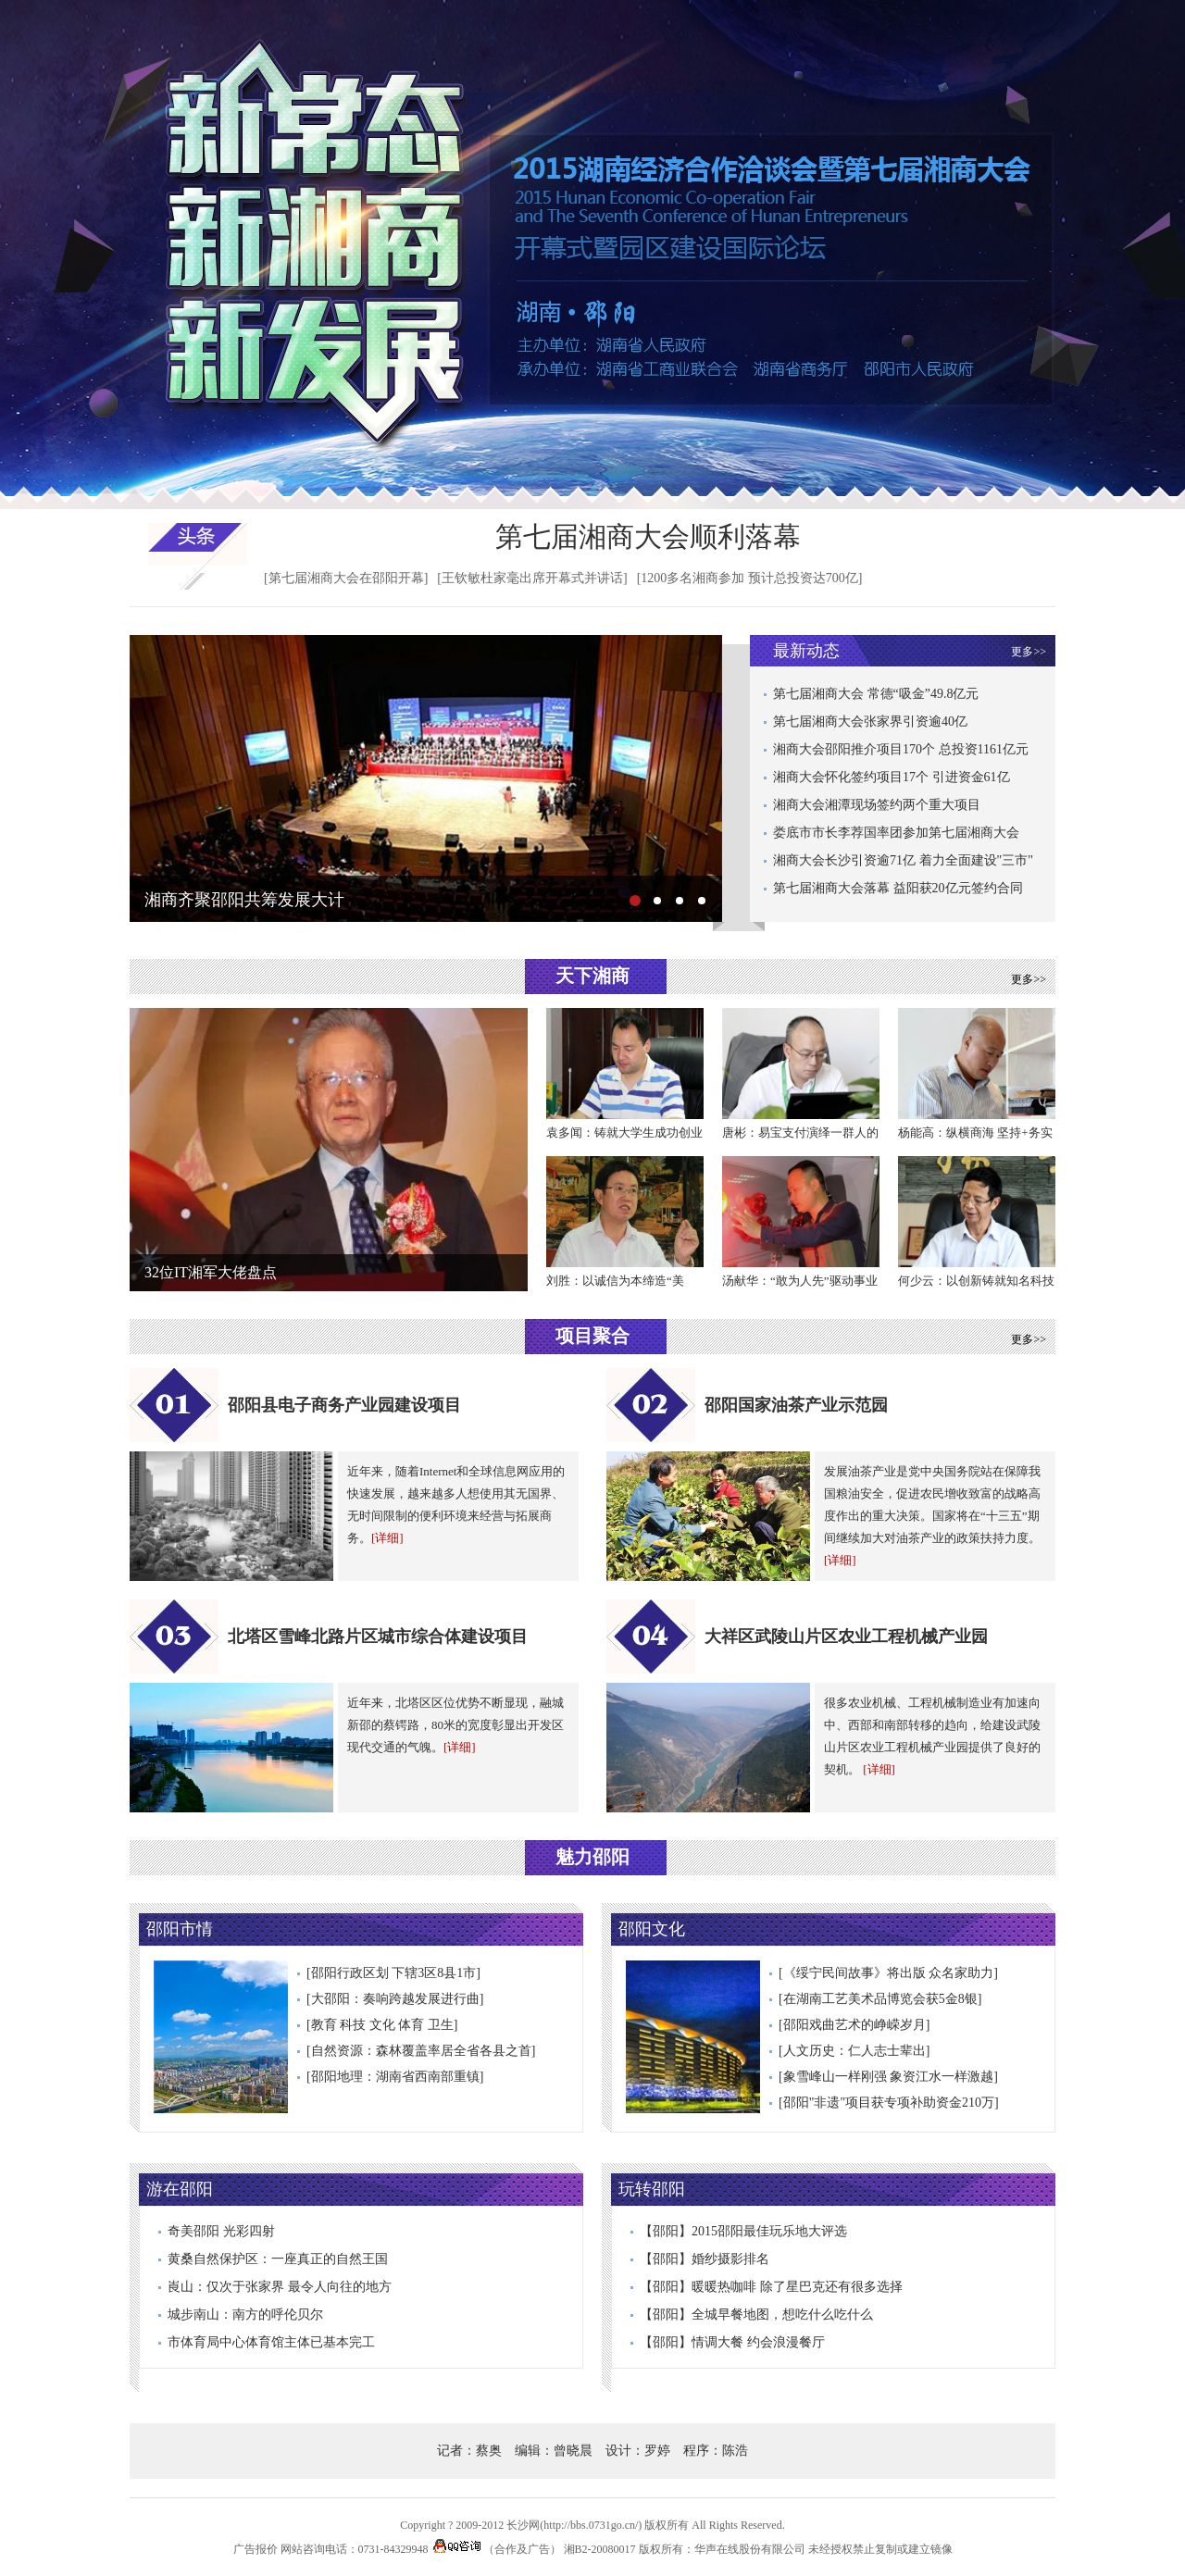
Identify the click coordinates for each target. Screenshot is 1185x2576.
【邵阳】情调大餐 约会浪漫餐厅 (732, 2342)
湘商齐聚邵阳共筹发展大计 (244, 899)
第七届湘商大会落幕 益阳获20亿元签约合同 (898, 888)
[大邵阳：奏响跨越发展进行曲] (394, 1999)
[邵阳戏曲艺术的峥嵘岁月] (854, 2025)
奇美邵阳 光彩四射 (221, 2231)
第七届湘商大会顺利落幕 (648, 536)
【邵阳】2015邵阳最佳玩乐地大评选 (743, 2231)
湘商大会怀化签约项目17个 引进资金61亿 (891, 777)
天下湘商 (592, 975)
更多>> (1028, 651)
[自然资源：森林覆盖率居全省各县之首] (420, 2051)
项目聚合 (592, 1335)
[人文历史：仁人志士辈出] (854, 2051)
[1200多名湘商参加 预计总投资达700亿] (750, 578)
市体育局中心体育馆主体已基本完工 (271, 2342)
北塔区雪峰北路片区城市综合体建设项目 (378, 1636)
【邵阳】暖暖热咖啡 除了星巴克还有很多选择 (771, 2287)
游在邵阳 (179, 2189)
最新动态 (806, 650)
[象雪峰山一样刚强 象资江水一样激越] (888, 2077)
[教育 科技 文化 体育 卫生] (381, 2025)
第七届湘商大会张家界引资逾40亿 (870, 721)
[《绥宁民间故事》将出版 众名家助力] (888, 1973)
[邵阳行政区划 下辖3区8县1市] (393, 1973)
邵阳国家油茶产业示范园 (796, 1405)
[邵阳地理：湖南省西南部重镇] (394, 2077)
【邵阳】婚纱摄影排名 (704, 2259)
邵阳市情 (179, 1929)
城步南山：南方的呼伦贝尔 (245, 2314)
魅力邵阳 (592, 1857)
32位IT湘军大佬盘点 (210, 1272)
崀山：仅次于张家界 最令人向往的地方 (280, 2287)
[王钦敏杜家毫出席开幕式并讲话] (532, 578)
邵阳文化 (651, 1929)
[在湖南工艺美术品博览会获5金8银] (880, 1999)
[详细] (387, 1538)
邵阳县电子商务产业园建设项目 (344, 1405)
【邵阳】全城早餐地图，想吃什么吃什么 (756, 2314)
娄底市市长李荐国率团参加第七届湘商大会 (896, 833)
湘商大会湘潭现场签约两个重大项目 (876, 805)
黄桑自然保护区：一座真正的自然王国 (278, 2259)
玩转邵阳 (651, 2189)
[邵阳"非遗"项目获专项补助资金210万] (889, 2102)
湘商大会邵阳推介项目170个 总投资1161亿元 (901, 749)
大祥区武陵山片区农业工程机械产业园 (846, 1636)
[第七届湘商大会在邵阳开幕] (346, 578)
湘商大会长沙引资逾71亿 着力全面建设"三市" (903, 860)
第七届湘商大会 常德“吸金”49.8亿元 (876, 694)
